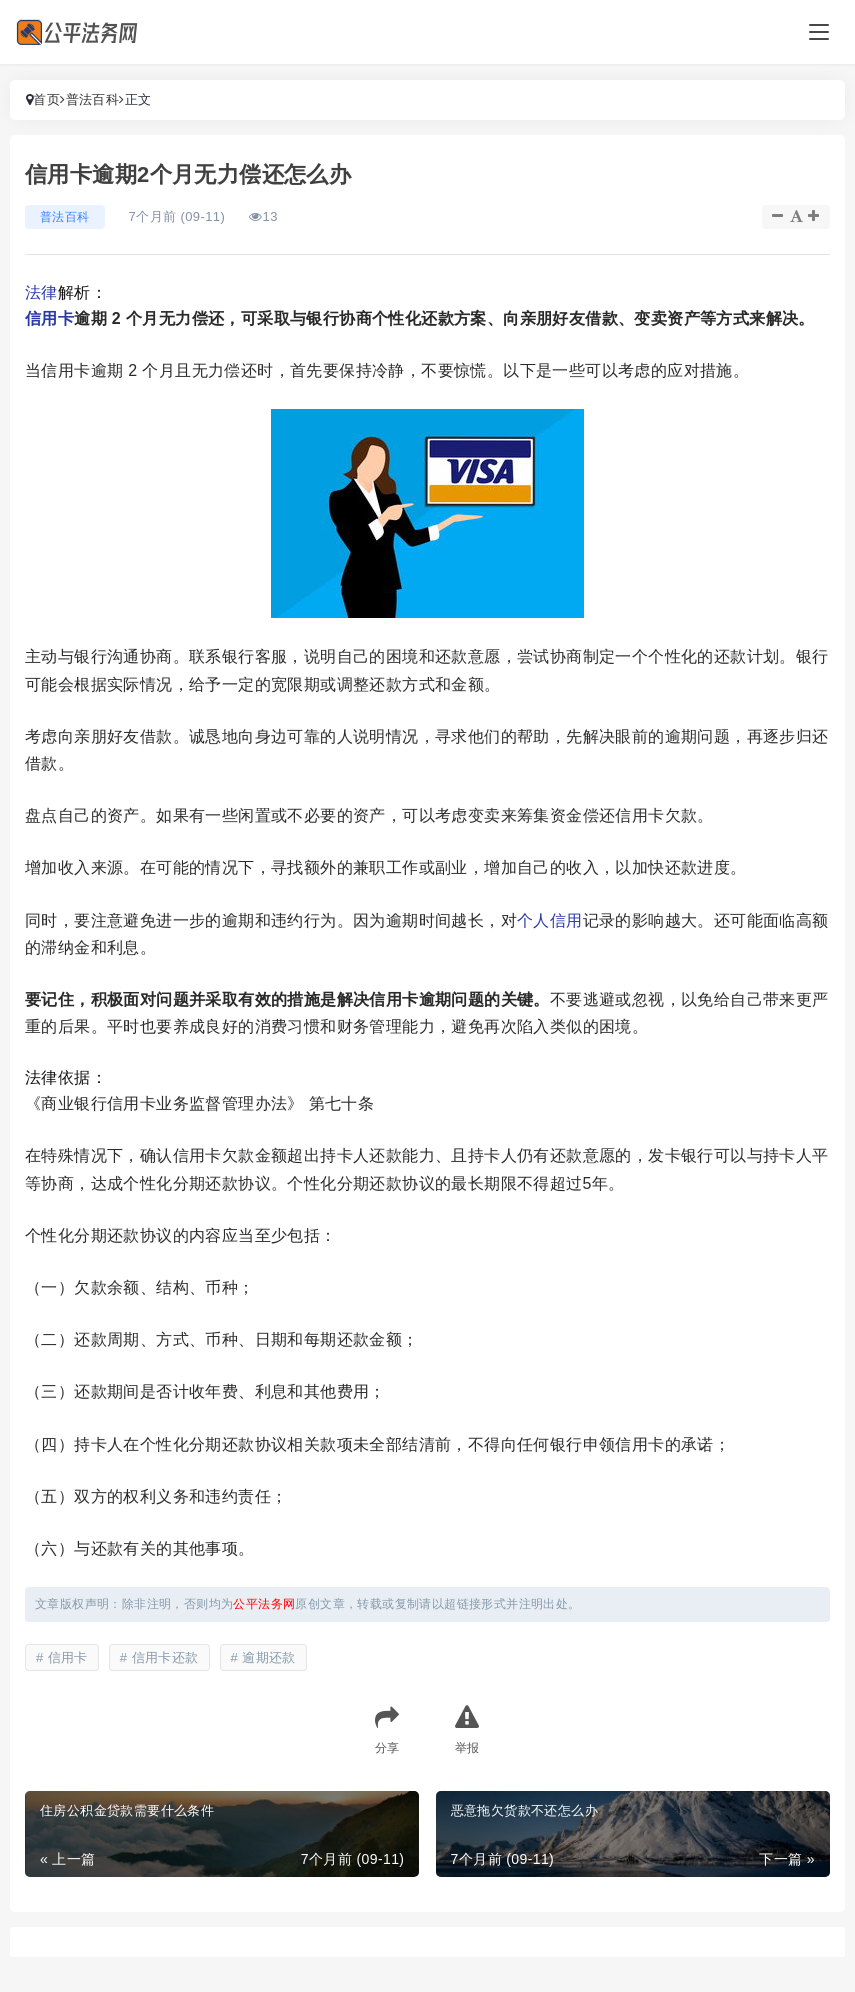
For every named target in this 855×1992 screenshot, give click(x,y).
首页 (46, 99)
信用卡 (49, 318)
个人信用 (550, 920)
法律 (41, 292)
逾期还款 (269, 1657)
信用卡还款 (165, 1657)
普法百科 (93, 99)
